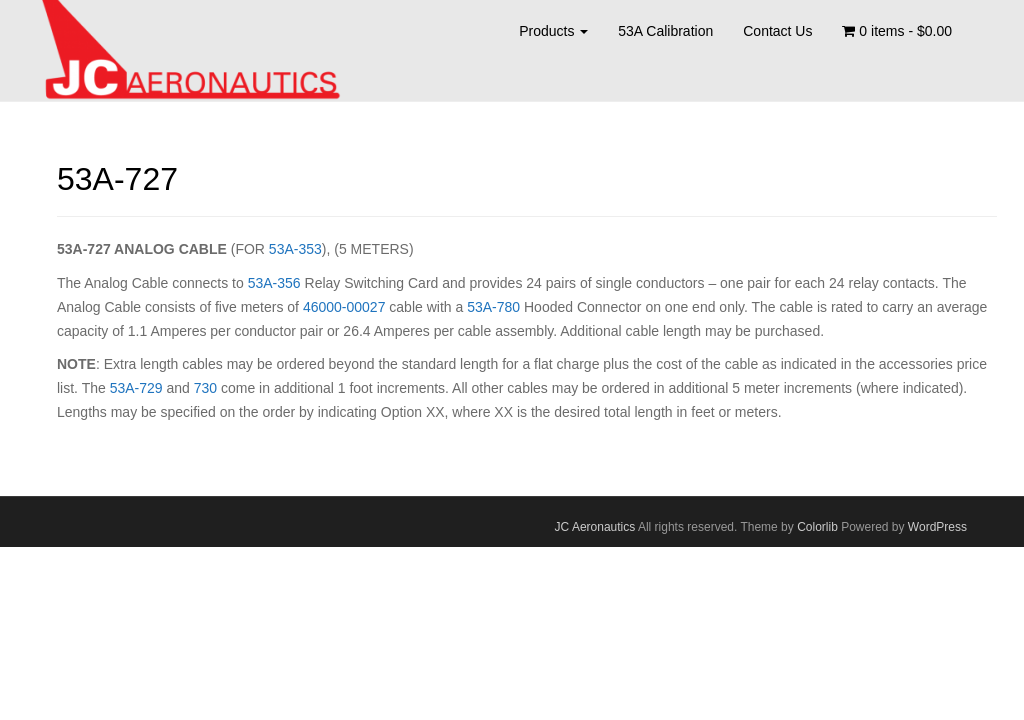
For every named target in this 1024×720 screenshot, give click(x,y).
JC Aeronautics (595, 527)
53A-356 (274, 283)
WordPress (937, 527)
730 (205, 388)
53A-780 (493, 307)
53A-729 (136, 388)
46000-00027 (344, 307)
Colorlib (817, 527)
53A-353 (295, 249)
